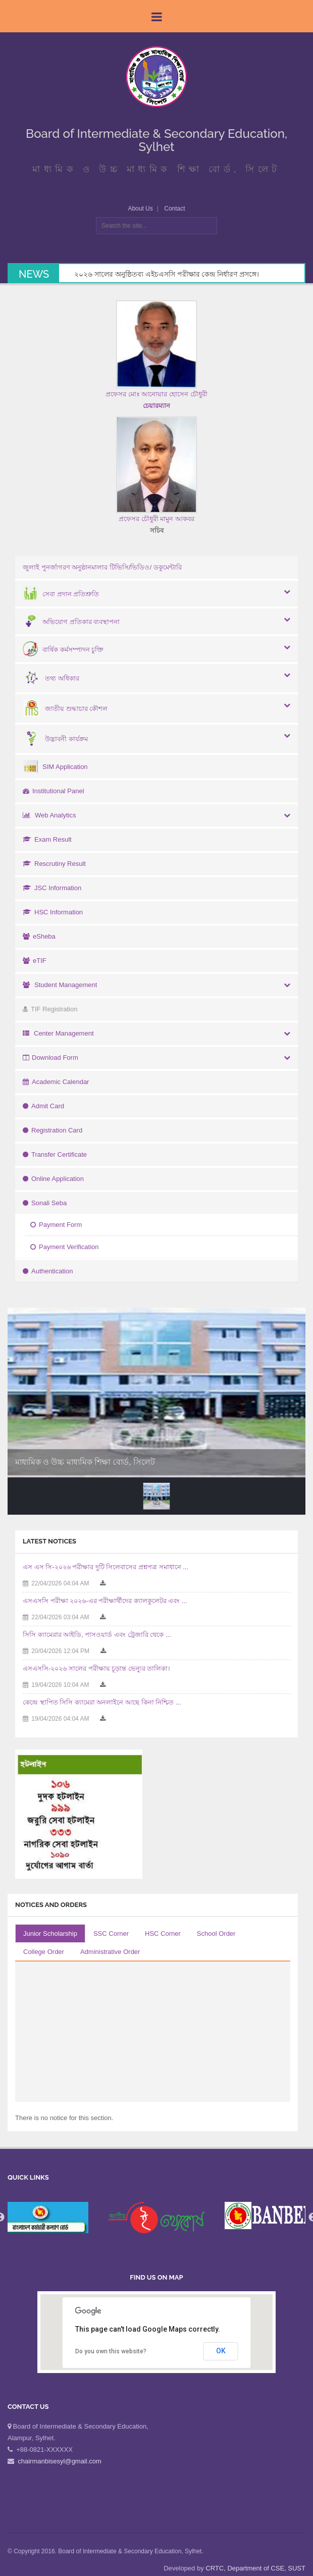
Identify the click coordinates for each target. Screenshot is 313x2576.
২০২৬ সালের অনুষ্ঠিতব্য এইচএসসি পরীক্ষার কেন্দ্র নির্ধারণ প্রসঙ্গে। (166, 274)
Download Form (50, 1057)
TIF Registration (50, 1009)
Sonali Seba (45, 1203)
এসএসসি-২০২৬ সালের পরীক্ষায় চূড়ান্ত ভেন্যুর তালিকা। (96, 1668)
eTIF (34, 960)
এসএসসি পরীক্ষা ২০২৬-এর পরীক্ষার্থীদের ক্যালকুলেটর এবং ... (105, 1601)
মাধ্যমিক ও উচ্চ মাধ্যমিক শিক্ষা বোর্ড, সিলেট (85, 1462)
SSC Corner (111, 1933)
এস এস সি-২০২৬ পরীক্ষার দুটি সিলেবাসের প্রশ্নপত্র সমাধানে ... (105, 1567)
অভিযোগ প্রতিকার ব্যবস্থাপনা (71, 622)
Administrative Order (110, 1951)
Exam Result (47, 839)
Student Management (60, 985)
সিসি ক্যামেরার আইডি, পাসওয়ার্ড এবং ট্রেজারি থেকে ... (97, 1634)
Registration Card (52, 1130)
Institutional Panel (53, 791)
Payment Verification (64, 1247)
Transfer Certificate (55, 1154)
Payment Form (56, 1224)
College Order (43, 1951)
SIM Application (55, 766)
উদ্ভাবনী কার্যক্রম (55, 739)
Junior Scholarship (50, 1933)
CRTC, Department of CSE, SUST (255, 2568)
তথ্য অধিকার (51, 678)
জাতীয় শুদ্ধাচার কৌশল (65, 708)
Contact (174, 208)
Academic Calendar (56, 1082)
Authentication (48, 1271)
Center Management (58, 1033)
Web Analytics (49, 815)
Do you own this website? (110, 2351)
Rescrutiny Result (54, 863)
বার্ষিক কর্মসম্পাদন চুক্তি (63, 649)
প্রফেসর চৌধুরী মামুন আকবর (156, 519)
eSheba (39, 936)
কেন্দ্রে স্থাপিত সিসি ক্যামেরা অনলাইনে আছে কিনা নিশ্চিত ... (102, 1702)
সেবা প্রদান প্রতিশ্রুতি (61, 594)
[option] (156, 2218)
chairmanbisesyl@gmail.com (59, 2461)
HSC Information (53, 912)
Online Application (53, 1178)
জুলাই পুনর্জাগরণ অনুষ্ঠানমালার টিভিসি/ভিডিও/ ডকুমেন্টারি (102, 567)
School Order (216, 1933)
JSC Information (52, 888)
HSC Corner (163, 1933)
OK (221, 2351)
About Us (140, 208)
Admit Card (43, 1106)
